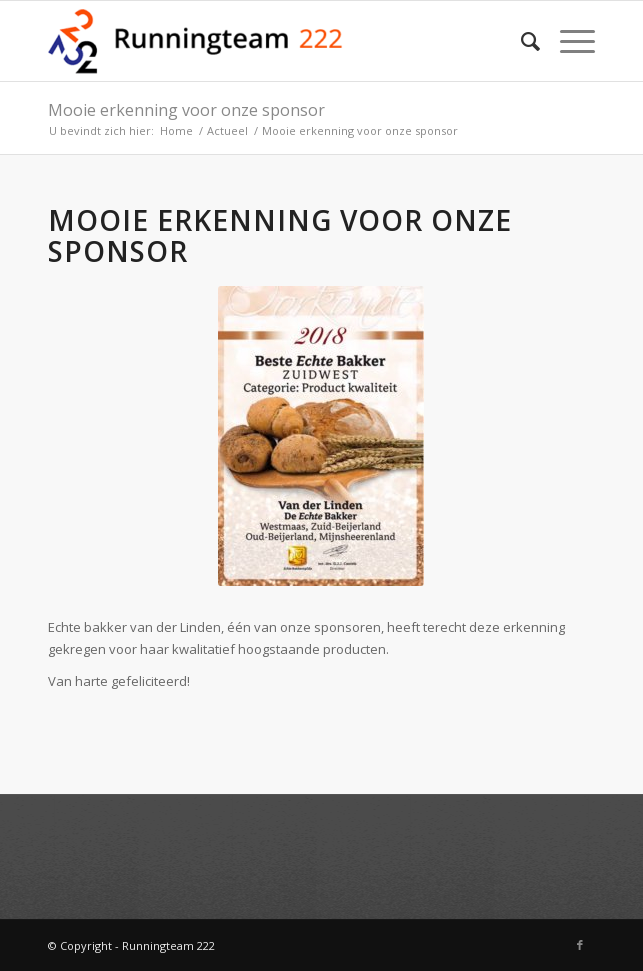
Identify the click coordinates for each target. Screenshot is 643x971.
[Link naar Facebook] (580, 945)
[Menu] (567, 41)
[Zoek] (520, 41)
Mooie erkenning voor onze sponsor (186, 110)
